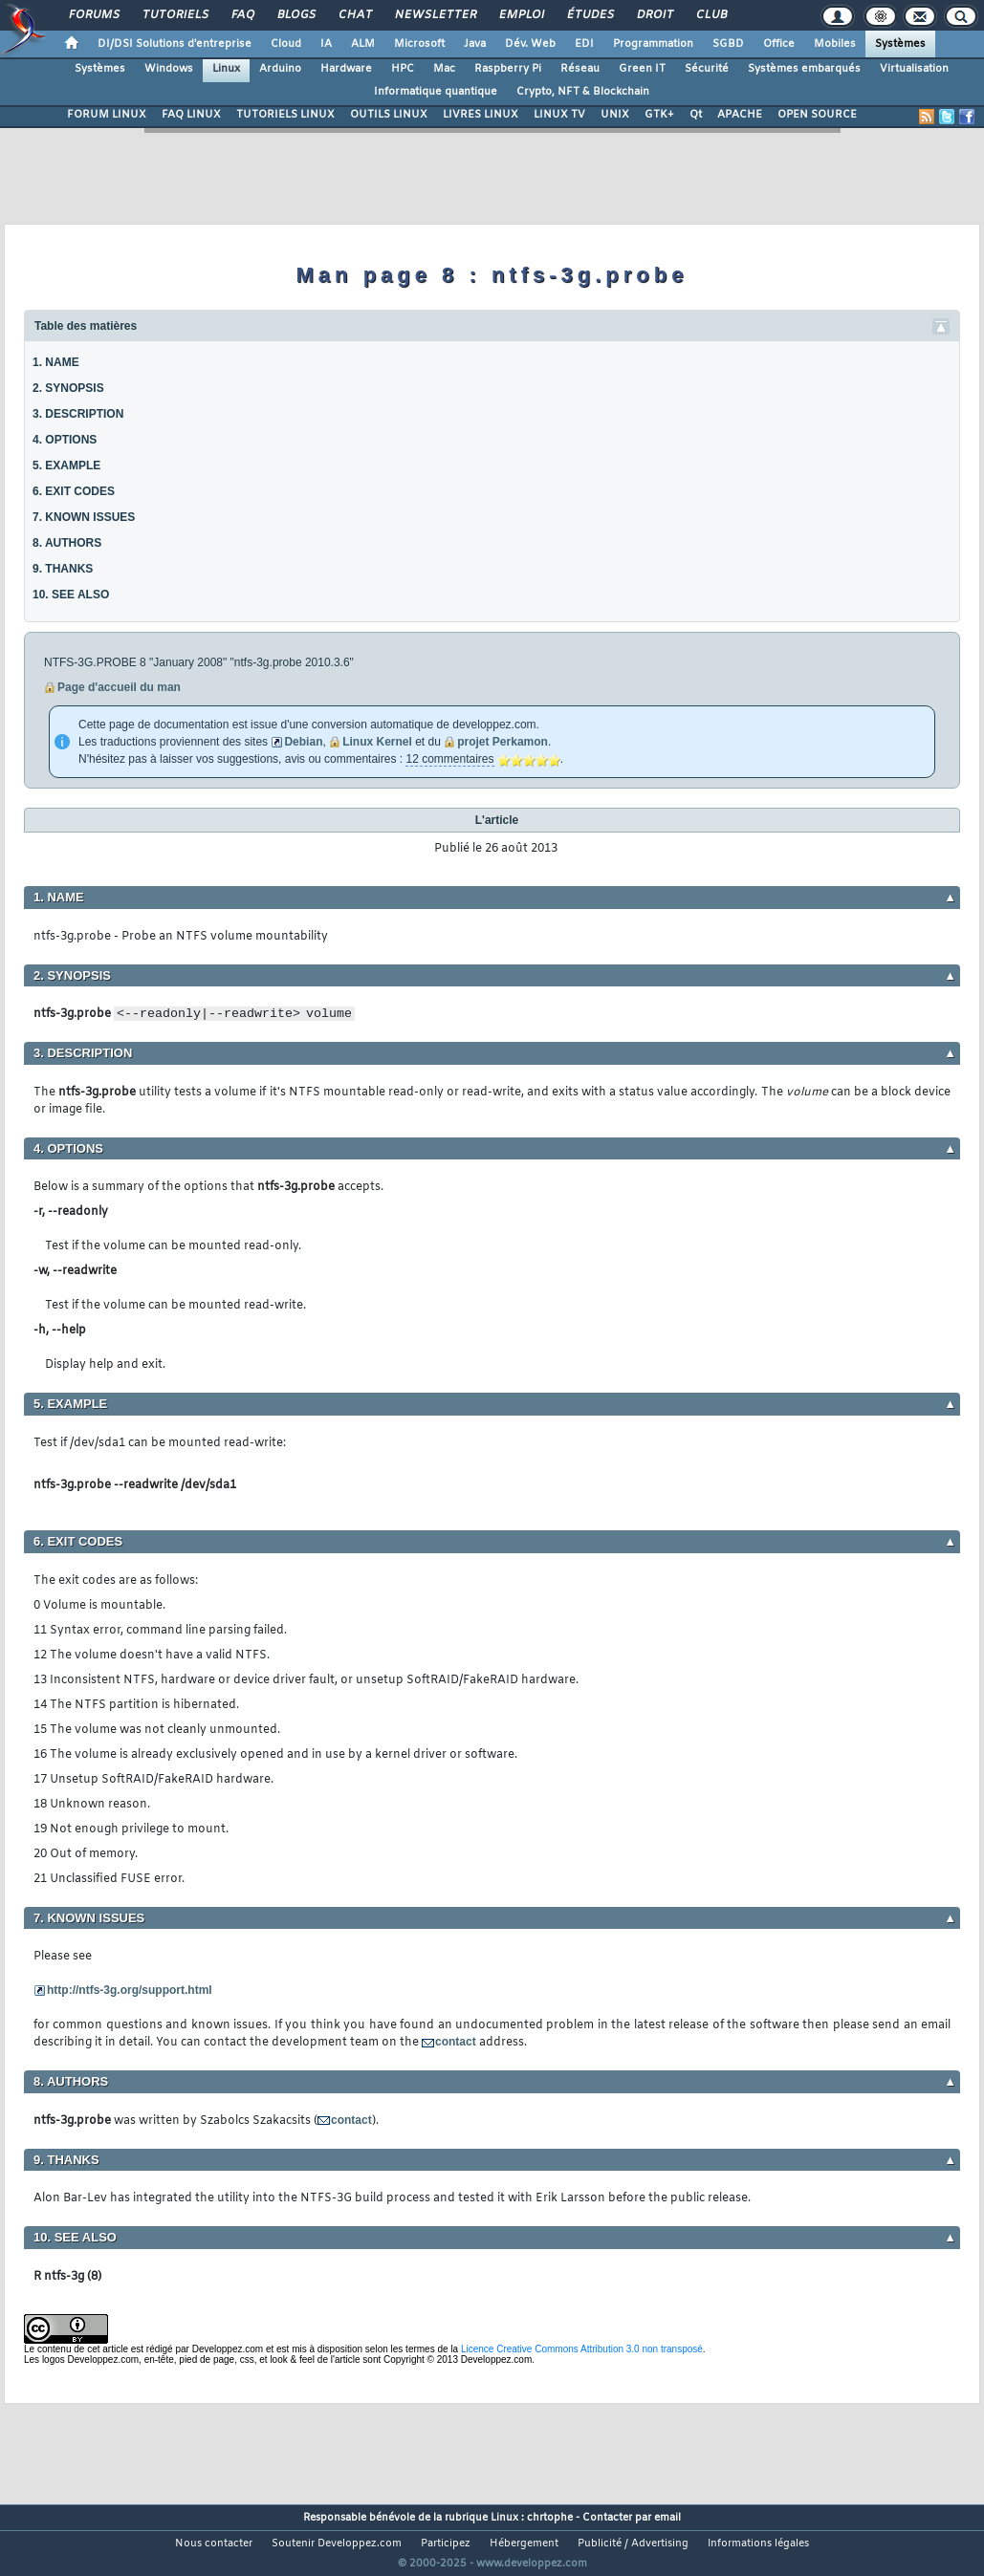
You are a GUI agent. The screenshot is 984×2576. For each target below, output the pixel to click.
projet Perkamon (502, 741)
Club (710, 15)
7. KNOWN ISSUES (84, 517)
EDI (584, 44)
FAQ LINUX (191, 114)
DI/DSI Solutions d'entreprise (174, 44)
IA (326, 44)
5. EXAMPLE (66, 465)
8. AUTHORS (67, 543)
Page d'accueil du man (119, 687)
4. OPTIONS (65, 439)
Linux (226, 69)
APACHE (739, 114)
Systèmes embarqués (804, 69)
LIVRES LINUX (480, 114)
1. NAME (56, 362)
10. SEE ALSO (71, 594)
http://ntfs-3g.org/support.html (129, 1990)
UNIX (615, 114)
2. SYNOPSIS (68, 388)
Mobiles (835, 44)
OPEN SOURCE (817, 114)
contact (455, 2041)
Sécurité (707, 69)
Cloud (286, 44)
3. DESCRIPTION (78, 414)
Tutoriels (174, 15)
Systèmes (900, 44)
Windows (168, 69)
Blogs (295, 15)
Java (475, 44)
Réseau (580, 69)
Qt (695, 114)
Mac (444, 69)
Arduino (280, 69)
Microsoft (419, 44)
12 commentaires (449, 759)
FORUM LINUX (106, 114)
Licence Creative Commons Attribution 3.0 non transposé (582, 2349)
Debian (303, 741)
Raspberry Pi (507, 69)
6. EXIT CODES (74, 491)
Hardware (346, 69)
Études (589, 15)
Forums (93, 15)
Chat (354, 15)
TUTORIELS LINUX (285, 114)
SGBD (728, 44)
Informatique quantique (435, 91)
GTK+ (659, 114)
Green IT (642, 69)
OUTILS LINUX (388, 114)
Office (779, 44)
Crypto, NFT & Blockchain (582, 91)
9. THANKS (63, 568)
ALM (363, 44)
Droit (654, 15)
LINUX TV (559, 114)
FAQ (242, 15)
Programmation (653, 44)
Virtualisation (914, 69)
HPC (402, 69)
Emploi (520, 15)
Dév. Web (530, 44)
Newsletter (434, 15)
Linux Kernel (377, 741)
